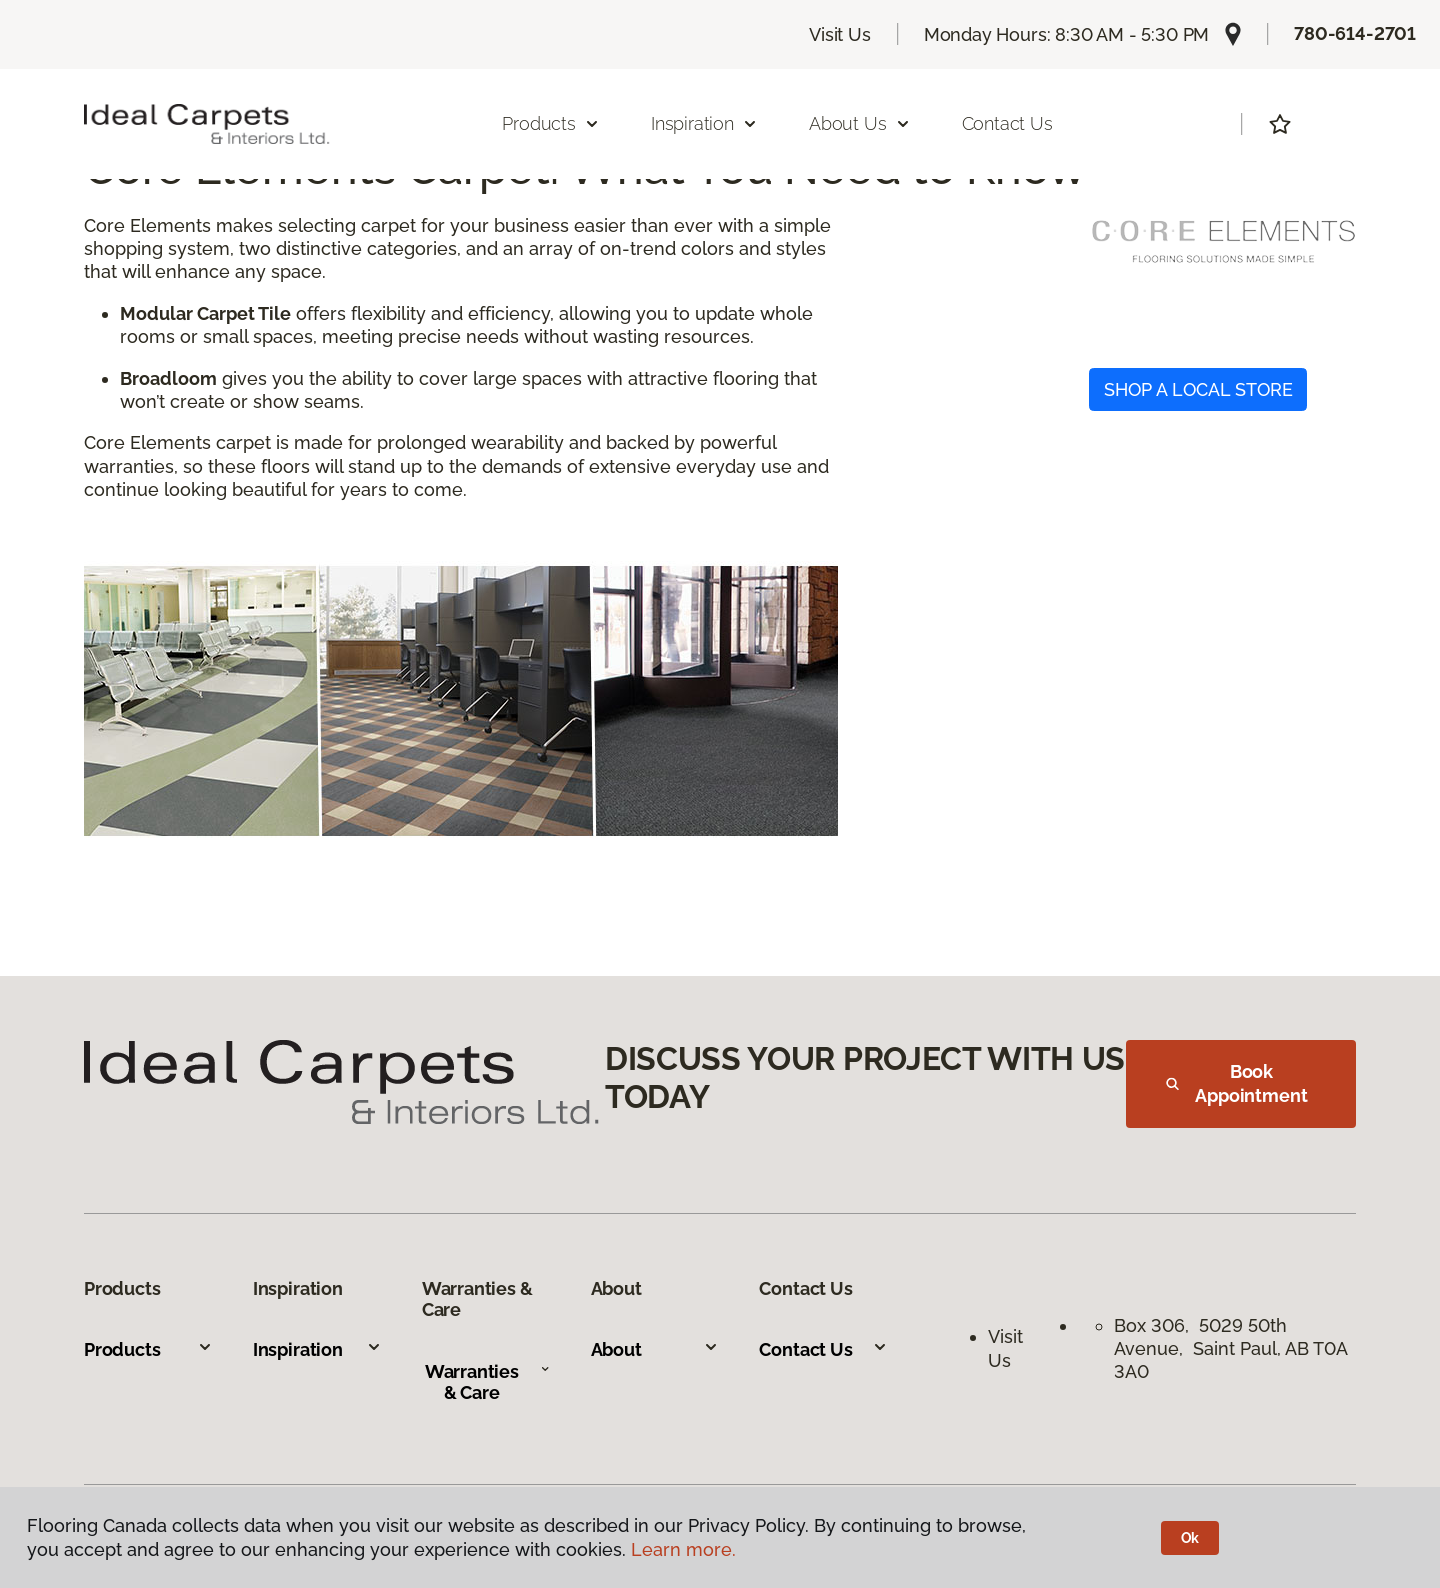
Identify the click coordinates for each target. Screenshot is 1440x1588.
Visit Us (840, 34)
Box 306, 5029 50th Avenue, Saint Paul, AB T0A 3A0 (1230, 1349)
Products (148, 1349)
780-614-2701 (1355, 33)
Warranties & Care (488, 1382)
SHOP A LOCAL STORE (1198, 389)
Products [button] (551, 123)
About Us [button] (860, 123)
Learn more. (683, 1549)
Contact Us (1007, 123)
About (655, 1349)
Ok (1190, 1538)
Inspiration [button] (704, 123)
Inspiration (317, 1349)
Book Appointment (1237, 1083)
